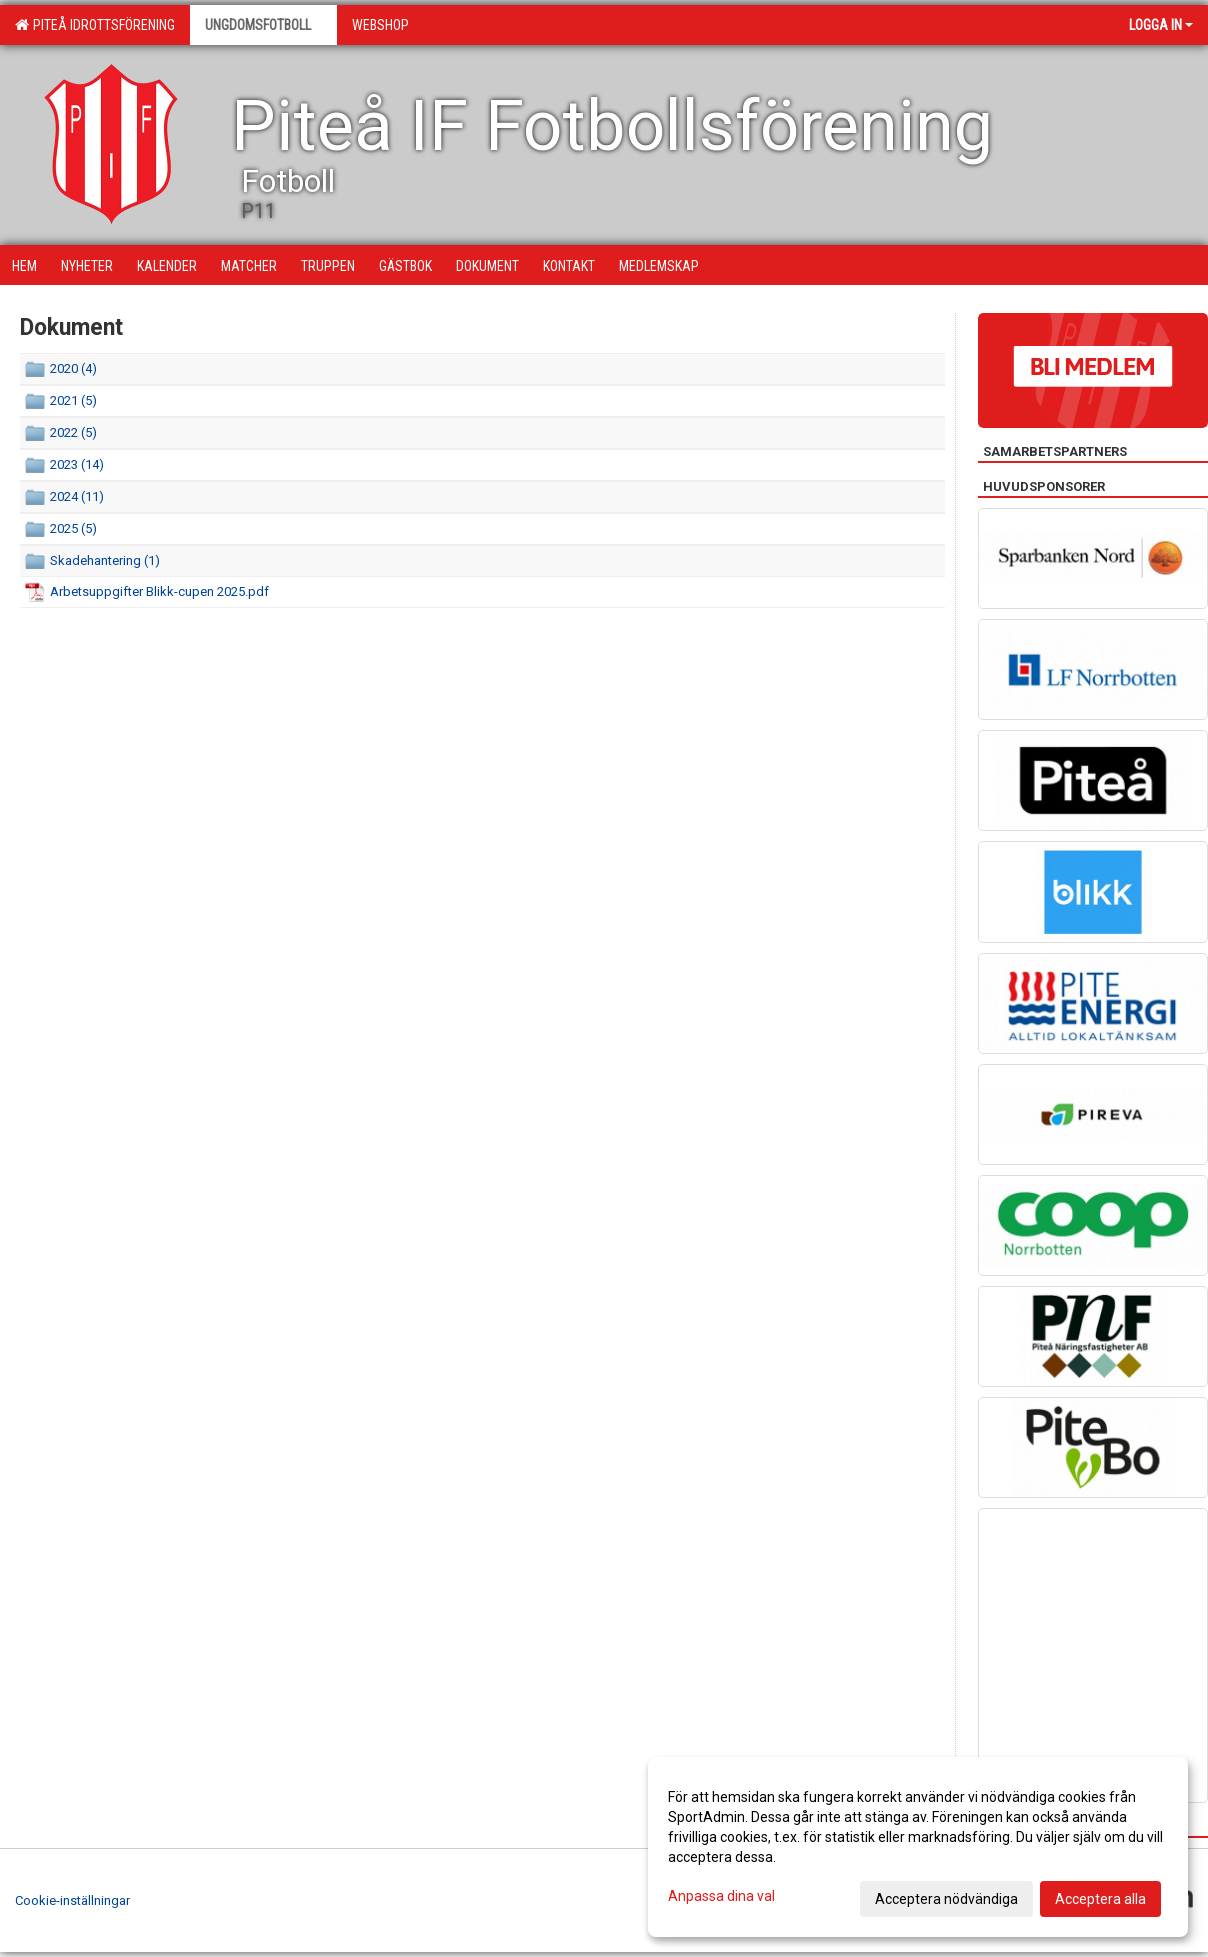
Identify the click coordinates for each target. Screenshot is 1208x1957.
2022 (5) (73, 432)
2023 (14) (77, 464)
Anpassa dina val (721, 1896)
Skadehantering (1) (105, 560)
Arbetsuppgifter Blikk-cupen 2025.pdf (159, 591)
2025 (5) (73, 528)
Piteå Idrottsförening (95, 25)
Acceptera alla (1100, 1899)
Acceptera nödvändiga (946, 1899)
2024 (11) (77, 496)
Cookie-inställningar (72, 1900)
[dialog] (918, 1847)
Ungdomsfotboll (263, 25)
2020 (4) (73, 368)
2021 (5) (73, 400)
